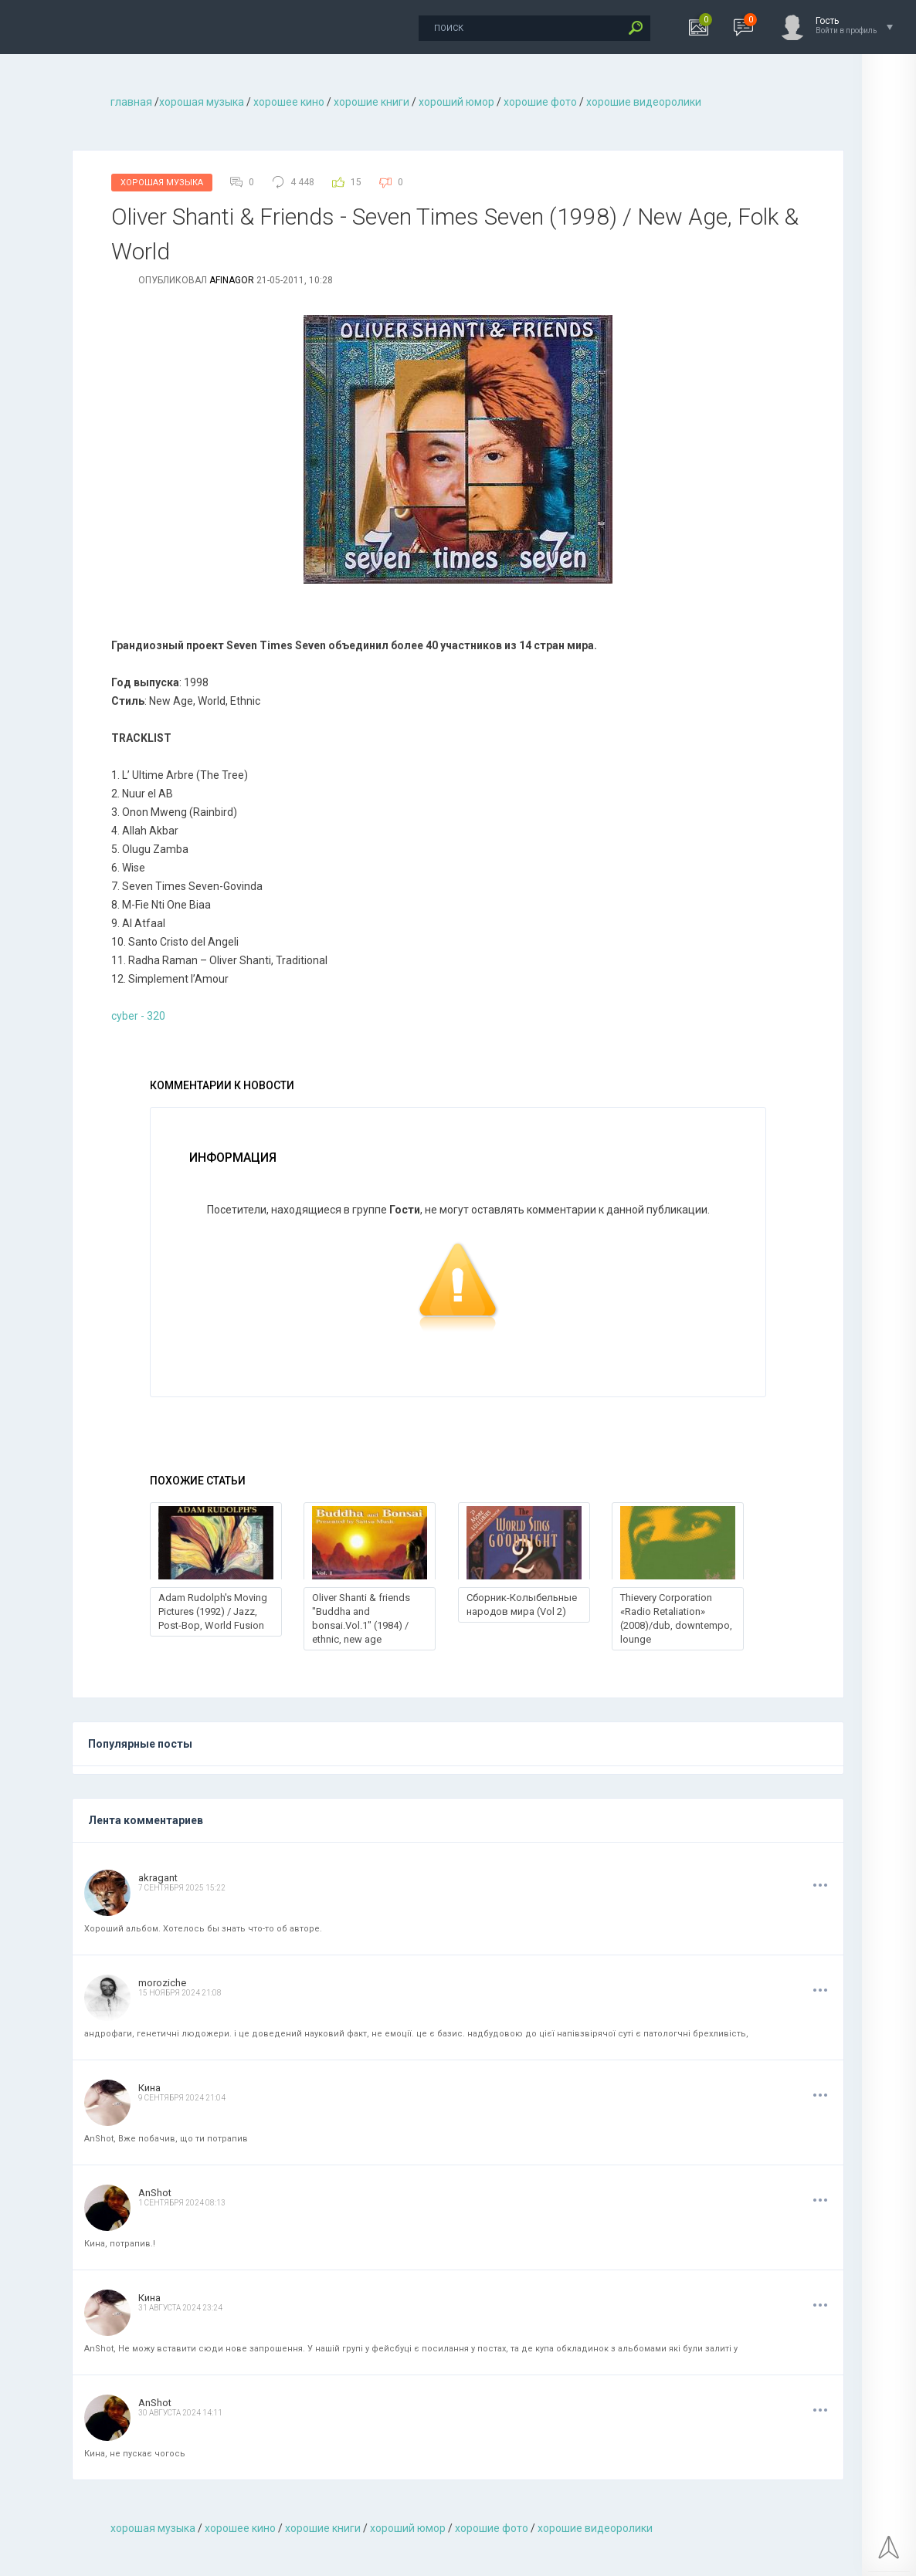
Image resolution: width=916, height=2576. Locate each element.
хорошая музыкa (201, 102)
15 (356, 182)
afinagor (231, 280)
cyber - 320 (138, 1016)
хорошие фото (540, 102)
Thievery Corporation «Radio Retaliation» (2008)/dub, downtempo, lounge (676, 1618)
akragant (158, 1878)
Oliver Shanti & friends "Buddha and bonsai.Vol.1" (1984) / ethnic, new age (361, 1618)
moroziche (162, 1983)
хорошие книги (371, 102)
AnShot (154, 2193)
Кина (149, 2088)
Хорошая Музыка (161, 183)
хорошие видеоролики (643, 102)
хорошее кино (288, 102)
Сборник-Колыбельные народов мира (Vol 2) (521, 1604)
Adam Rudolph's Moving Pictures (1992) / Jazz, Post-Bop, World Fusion (212, 1611)
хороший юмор (456, 102)
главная (131, 102)
